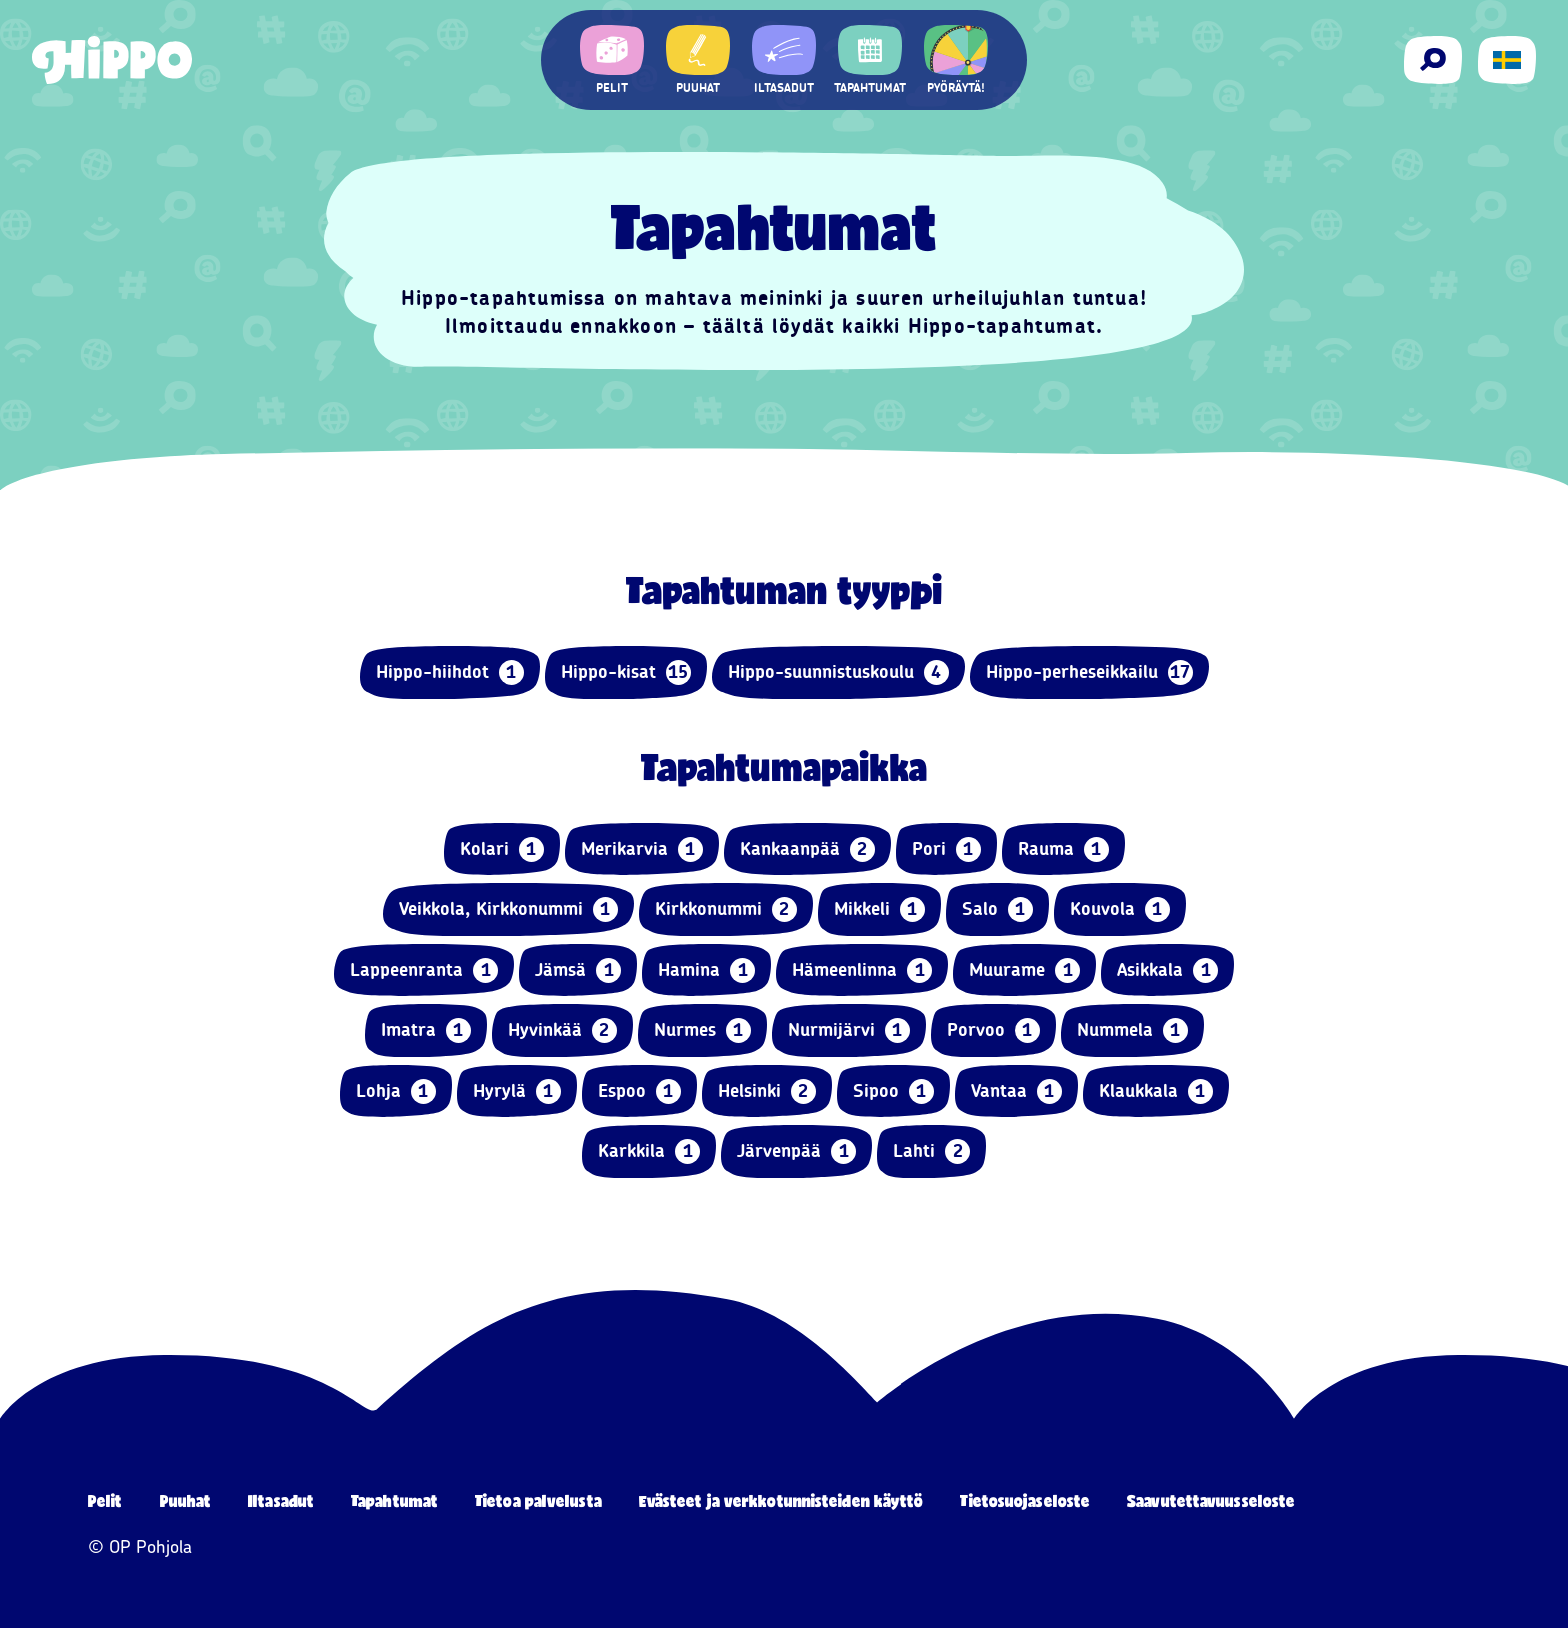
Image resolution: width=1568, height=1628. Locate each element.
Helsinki (767, 1091)
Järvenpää (796, 1151)
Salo (997, 909)
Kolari (502, 849)
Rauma (1063, 849)
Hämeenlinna (862, 970)
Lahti (931, 1151)
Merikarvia (642, 849)
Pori (946, 849)
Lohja (396, 1091)
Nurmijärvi (849, 1030)
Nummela (1132, 1030)
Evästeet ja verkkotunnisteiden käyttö (781, 1500)
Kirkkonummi (726, 909)
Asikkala (1167, 970)
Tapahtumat (394, 1500)
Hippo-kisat (626, 672)
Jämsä (578, 970)
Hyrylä (517, 1091)
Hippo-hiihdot (450, 672)
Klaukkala (1156, 1091)
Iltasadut (281, 1500)
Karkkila (649, 1151)
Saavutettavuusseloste (1211, 1500)
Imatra (426, 1030)
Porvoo (993, 1030)
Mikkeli (879, 909)
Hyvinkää (562, 1030)
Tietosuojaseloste (1025, 1500)
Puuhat (186, 1500)
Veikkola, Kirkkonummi (508, 909)
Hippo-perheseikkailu (1089, 672)
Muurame (1024, 970)
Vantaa (1016, 1091)
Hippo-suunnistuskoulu (838, 672)
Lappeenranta (424, 970)
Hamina (706, 970)
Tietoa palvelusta (538, 1500)
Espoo (639, 1091)
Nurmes (702, 1030)
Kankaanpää (807, 849)
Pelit (105, 1500)
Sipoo (893, 1091)
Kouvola (1120, 909)
